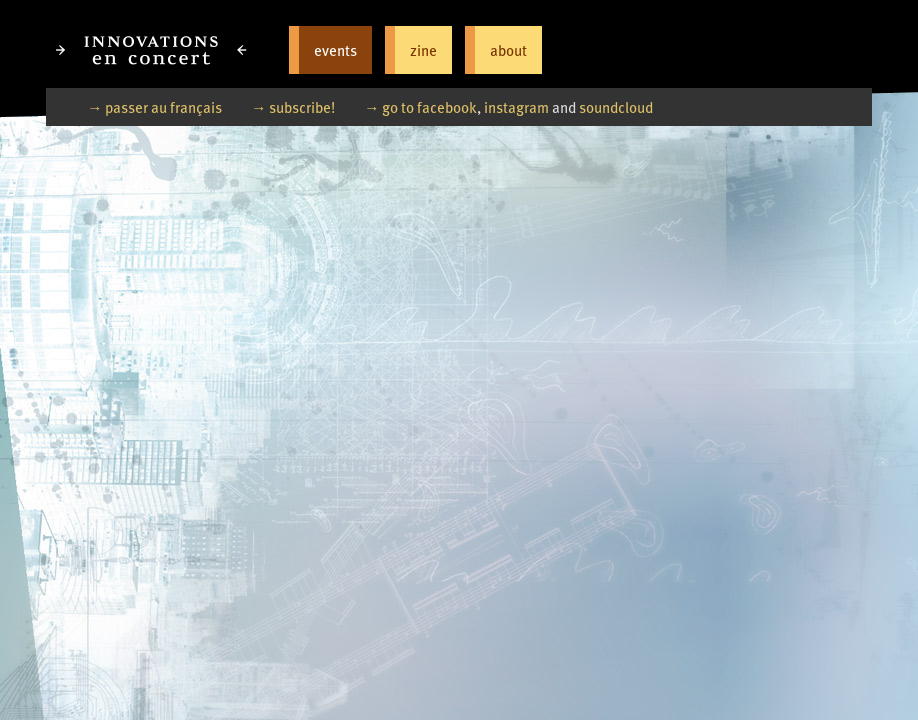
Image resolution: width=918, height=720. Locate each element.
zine (423, 49)
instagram (516, 106)
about (508, 49)
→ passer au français (154, 106)
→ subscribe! (293, 106)
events (335, 49)
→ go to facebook (420, 106)
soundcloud (616, 106)
